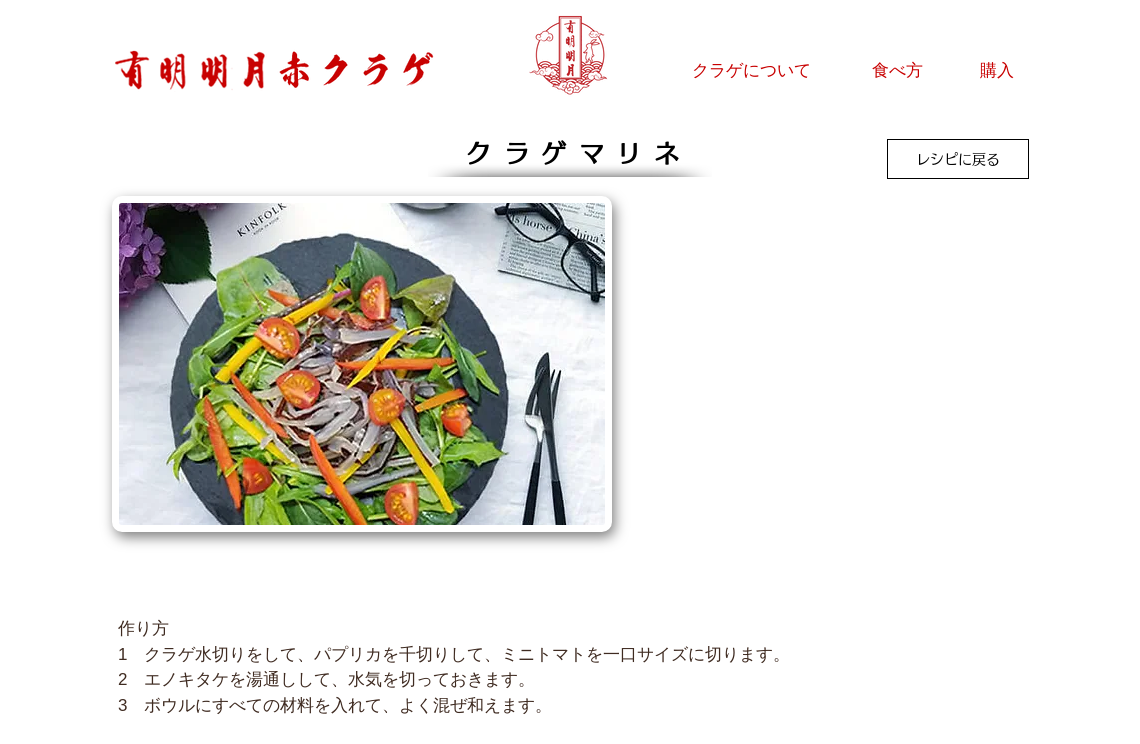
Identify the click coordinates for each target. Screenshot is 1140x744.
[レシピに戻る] (958, 159)
